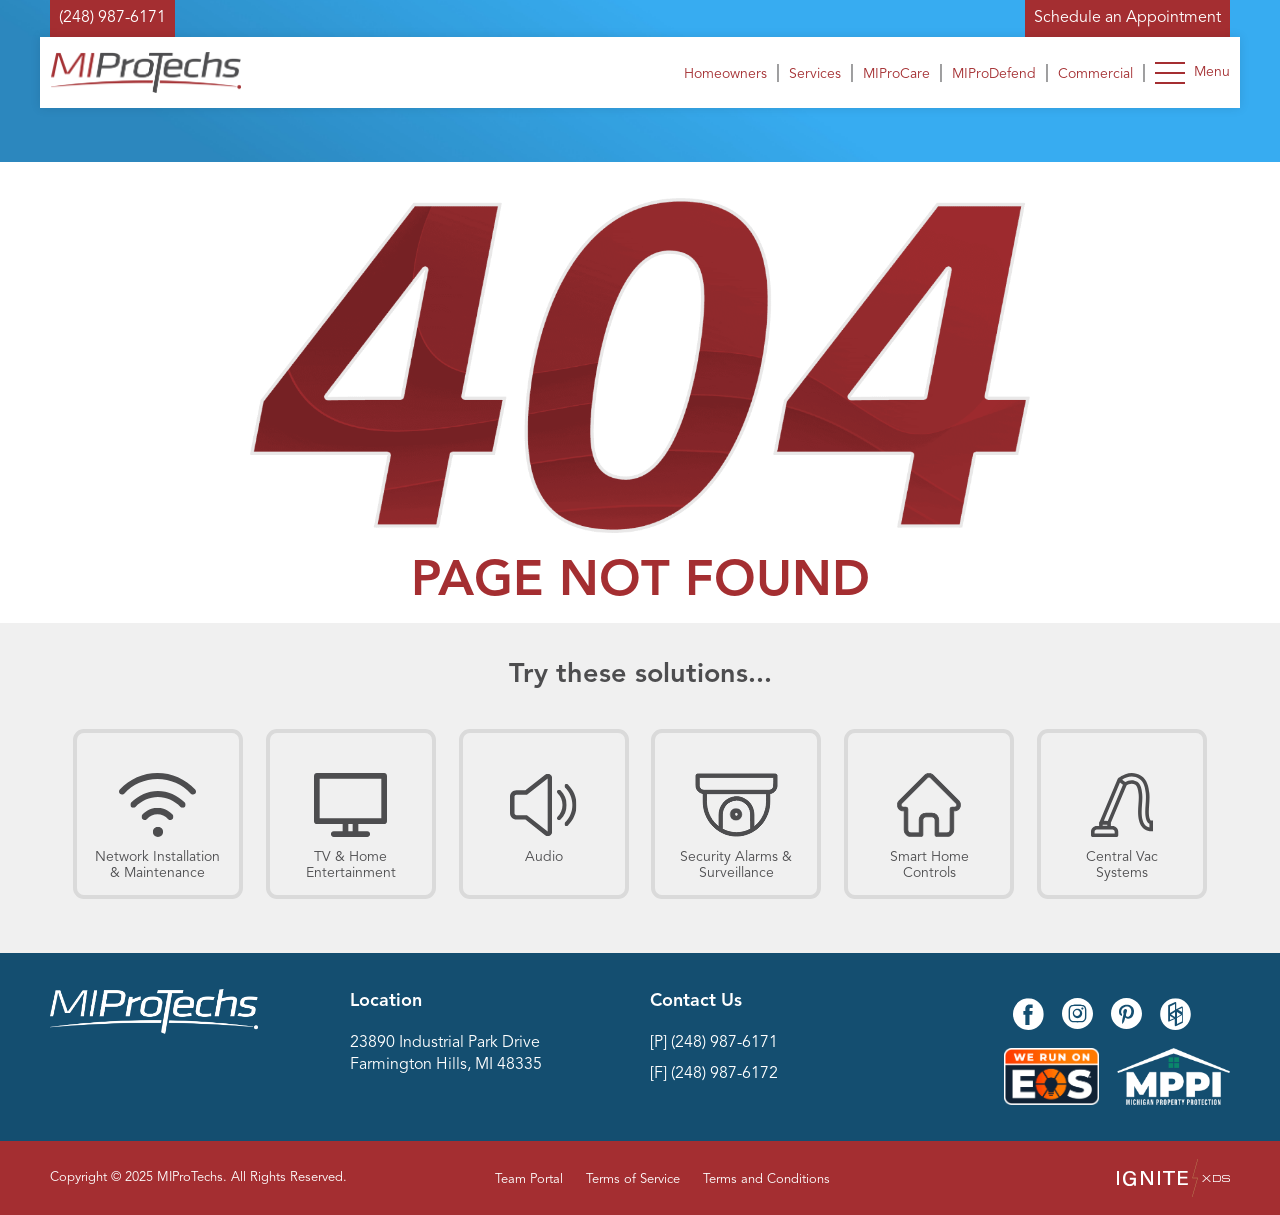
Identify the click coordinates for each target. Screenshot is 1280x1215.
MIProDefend (994, 74)
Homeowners (725, 74)
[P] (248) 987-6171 (714, 1043)
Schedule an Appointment (1127, 18)
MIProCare (896, 74)
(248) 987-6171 (112, 18)
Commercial (1095, 74)
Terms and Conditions (766, 1179)
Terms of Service (633, 1179)
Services (815, 74)
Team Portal (529, 1179)
